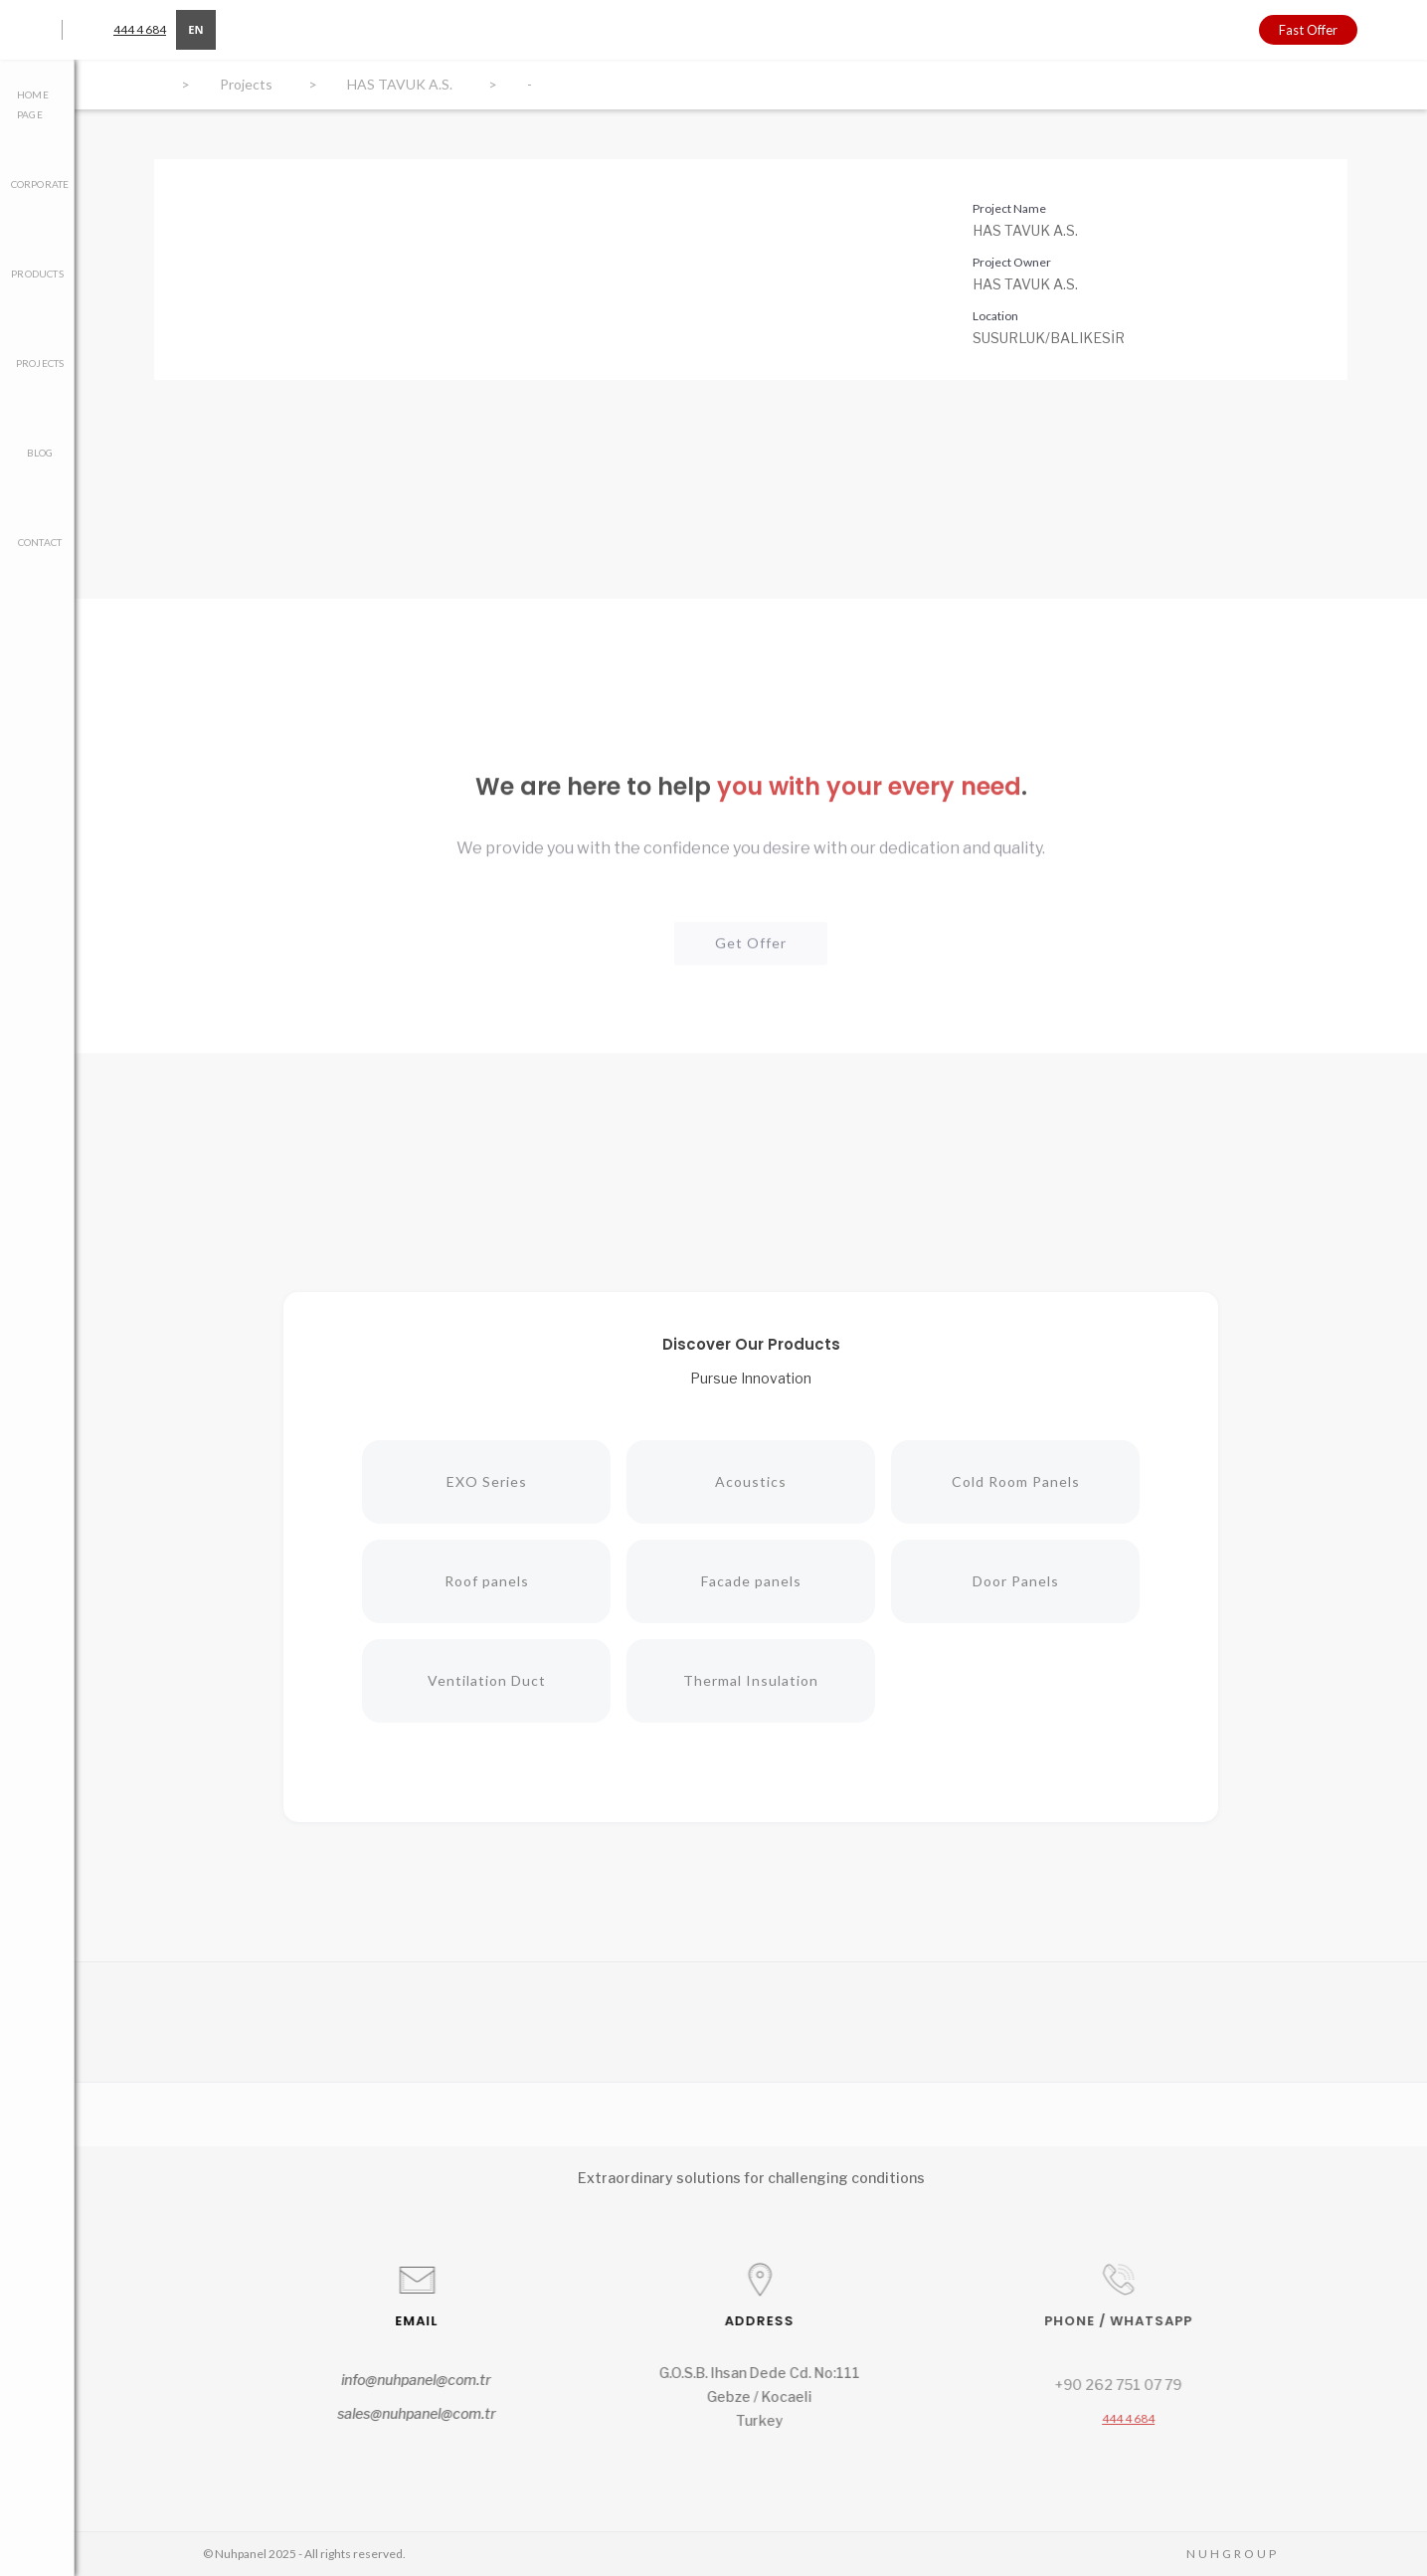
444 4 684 (139, 29)
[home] (726, 28)
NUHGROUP (1232, 2553)
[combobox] (196, 30)
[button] (1392, 30)
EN (195, 29)
